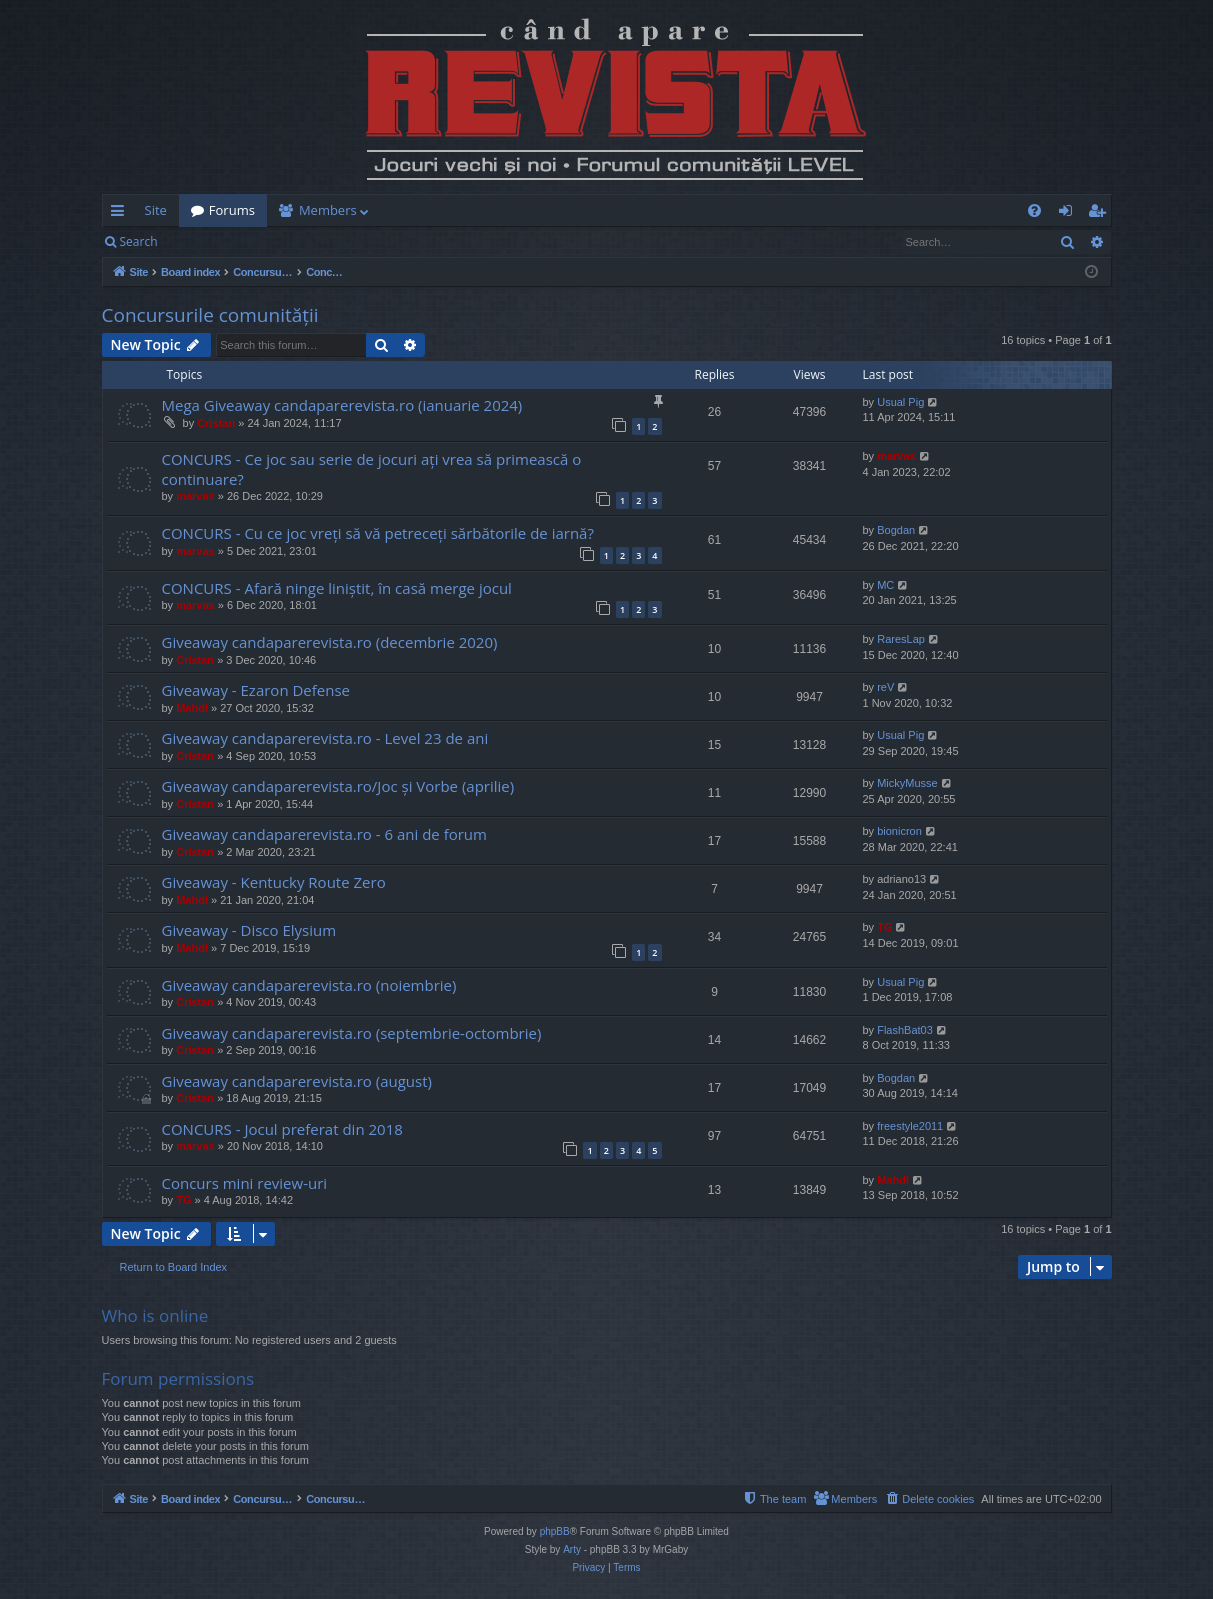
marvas (195, 496)
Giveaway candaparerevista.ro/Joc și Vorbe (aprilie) (338, 786)
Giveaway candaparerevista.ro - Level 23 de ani (325, 738)
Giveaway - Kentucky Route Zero (274, 882)
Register (268, 241)
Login (201, 241)
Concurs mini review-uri (245, 1183)
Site (156, 210)
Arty (572, 1549)
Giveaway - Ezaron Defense (256, 690)
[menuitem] (724, 210)
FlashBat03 (905, 1030)
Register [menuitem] (1100, 214)
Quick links (121, 214)
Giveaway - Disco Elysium (249, 930)
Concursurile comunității (210, 315)
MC (885, 585)
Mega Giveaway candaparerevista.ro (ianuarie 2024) (342, 405)
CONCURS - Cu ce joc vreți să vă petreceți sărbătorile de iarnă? (378, 533)
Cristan (216, 423)
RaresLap (901, 639)
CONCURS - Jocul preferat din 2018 (282, 1129)
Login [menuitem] (1069, 214)
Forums (232, 210)
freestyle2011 (910, 1126)
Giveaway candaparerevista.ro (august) (297, 1081)
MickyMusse (907, 783)
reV (885, 687)
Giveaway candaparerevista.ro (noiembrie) (309, 985)
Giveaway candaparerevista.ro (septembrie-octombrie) (352, 1033)
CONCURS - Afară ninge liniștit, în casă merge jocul (337, 588)
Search (139, 241)
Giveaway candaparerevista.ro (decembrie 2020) (330, 642)
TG (884, 927)
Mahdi (192, 708)
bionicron (899, 831)
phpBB (555, 1531)
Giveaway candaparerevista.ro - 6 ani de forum (324, 834)
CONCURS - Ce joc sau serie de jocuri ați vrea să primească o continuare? (372, 468)
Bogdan (896, 530)
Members (328, 210)
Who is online (155, 1315)
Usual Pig (900, 402)
